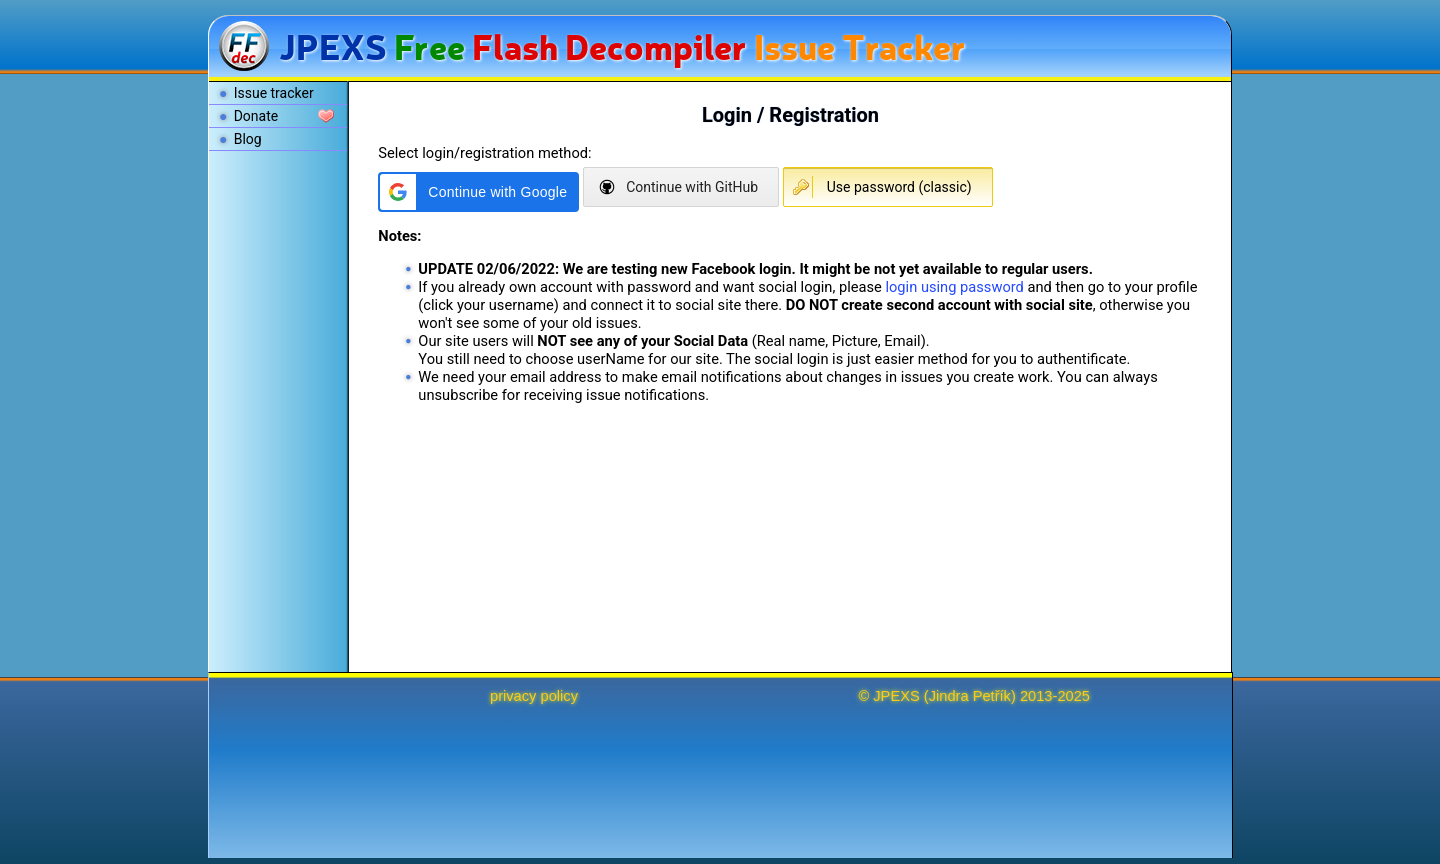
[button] (478, 192)
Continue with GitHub (692, 187)
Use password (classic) (899, 187)
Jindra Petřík (970, 696)
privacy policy (534, 696)
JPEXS (896, 696)
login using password (954, 287)
